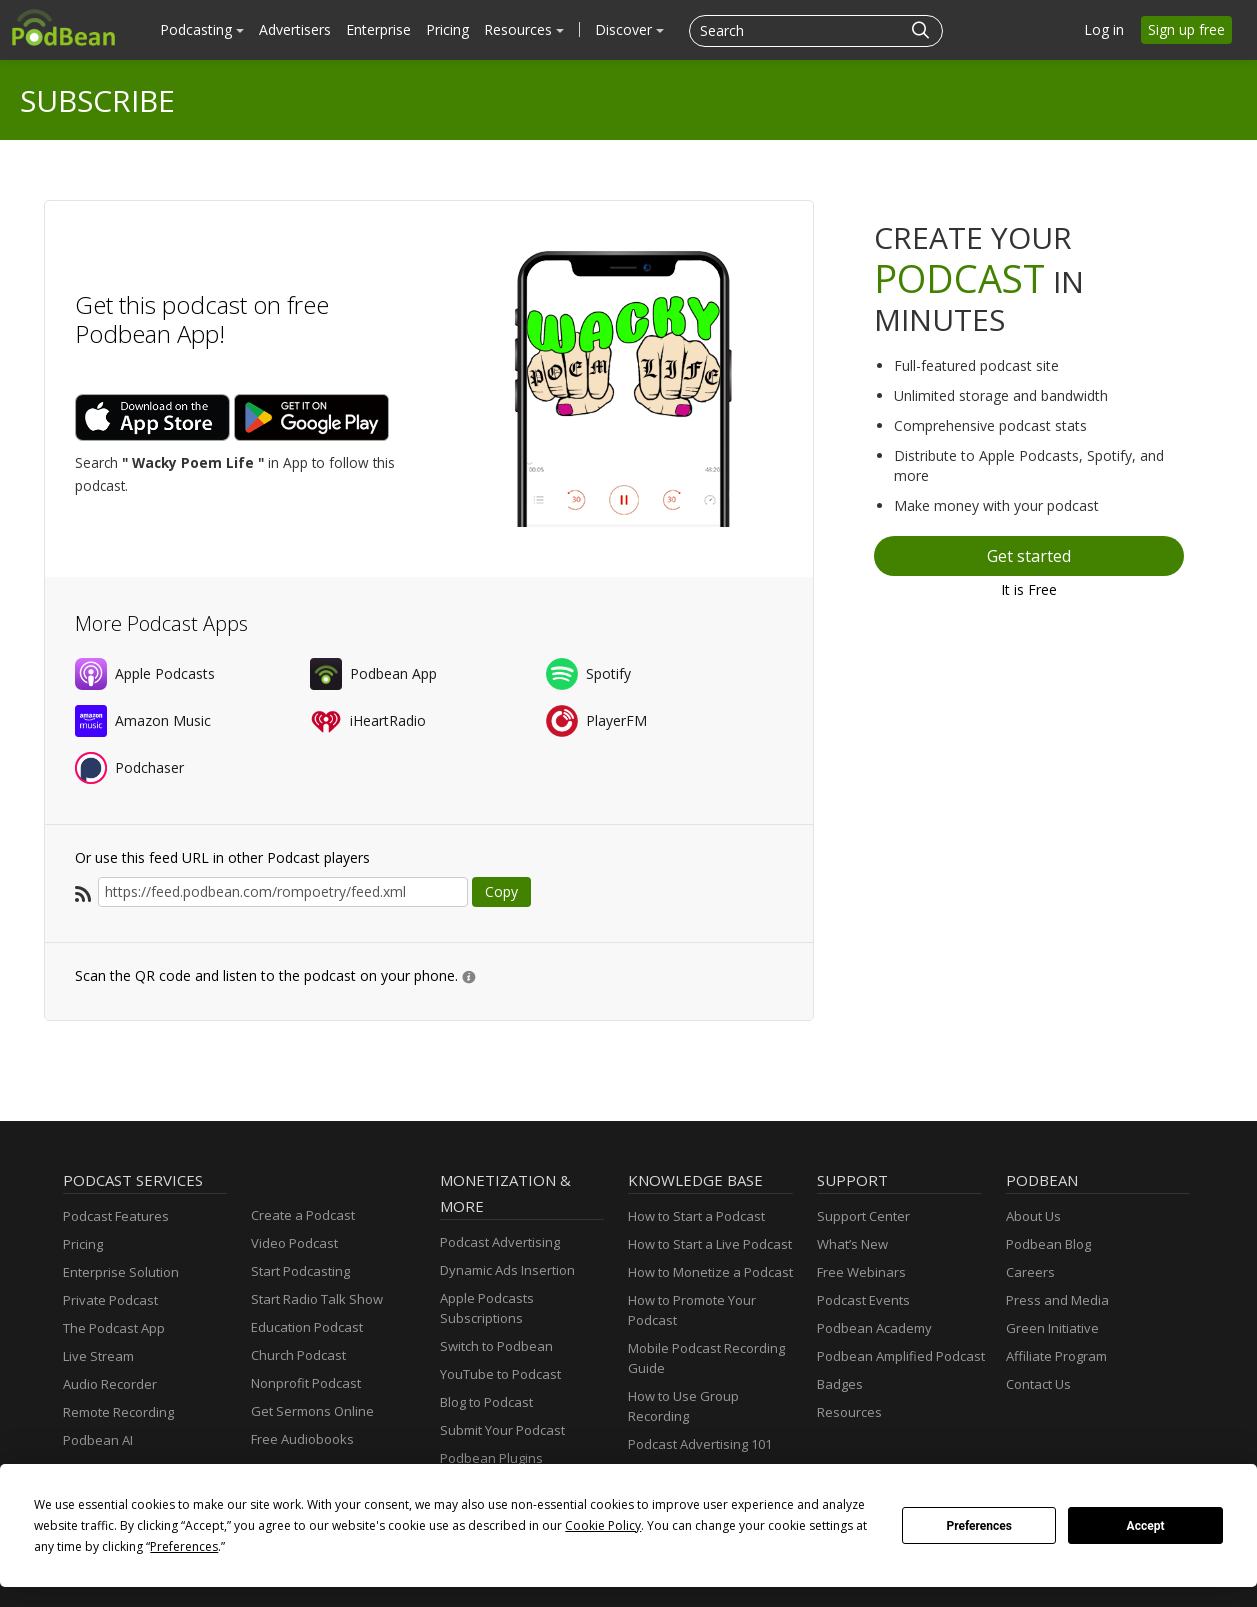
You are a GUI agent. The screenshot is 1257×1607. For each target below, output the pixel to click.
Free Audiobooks (302, 1439)
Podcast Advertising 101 (700, 1444)
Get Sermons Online (312, 1411)
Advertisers (295, 29)
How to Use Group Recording (683, 1406)
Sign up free (1186, 29)
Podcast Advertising (500, 1242)
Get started (1029, 556)
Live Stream (98, 1356)
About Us (1033, 1216)
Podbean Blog (1048, 1244)
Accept (1146, 1526)
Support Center (863, 1216)
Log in (1104, 29)
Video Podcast (294, 1243)
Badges (840, 1384)
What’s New (852, 1244)
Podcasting (202, 29)
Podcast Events (863, 1300)
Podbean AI (98, 1440)
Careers (1030, 1272)
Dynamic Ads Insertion (507, 1270)
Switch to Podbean (496, 1346)
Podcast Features (116, 1216)
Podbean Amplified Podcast (901, 1356)
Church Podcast (298, 1355)
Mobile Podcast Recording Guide (706, 1358)
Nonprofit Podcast (306, 1383)
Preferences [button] (184, 1546)
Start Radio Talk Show (317, 1299)
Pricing (447, 29)
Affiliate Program (1056, 1356)
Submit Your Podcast (502, 1430)
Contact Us (1038, 1384)
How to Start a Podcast (696, 1216)
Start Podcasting (300, 1271)
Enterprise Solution (121, 1272)
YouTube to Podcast (500, 1374)
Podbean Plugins (491, 1458)
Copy (501, 891)
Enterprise (378, 29)
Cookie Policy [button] (603, 1525)
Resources (524, 29)
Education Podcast (307, 1327)
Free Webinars (861, 1272)
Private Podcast (110, 1300)
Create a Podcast (303, 1215)
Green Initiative (1052, 1328)
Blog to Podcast (486, 1402)
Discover (629, 29)
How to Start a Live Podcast (710, 1244)
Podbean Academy (874, 1328)
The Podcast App (114, 1328)
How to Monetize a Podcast (710, 1272)
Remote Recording (118, 1412)
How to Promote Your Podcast (692, 1310)
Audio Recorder (110, 1384)
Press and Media (1057, 1300)
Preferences (979, 1526)
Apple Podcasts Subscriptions (487, 1308)
